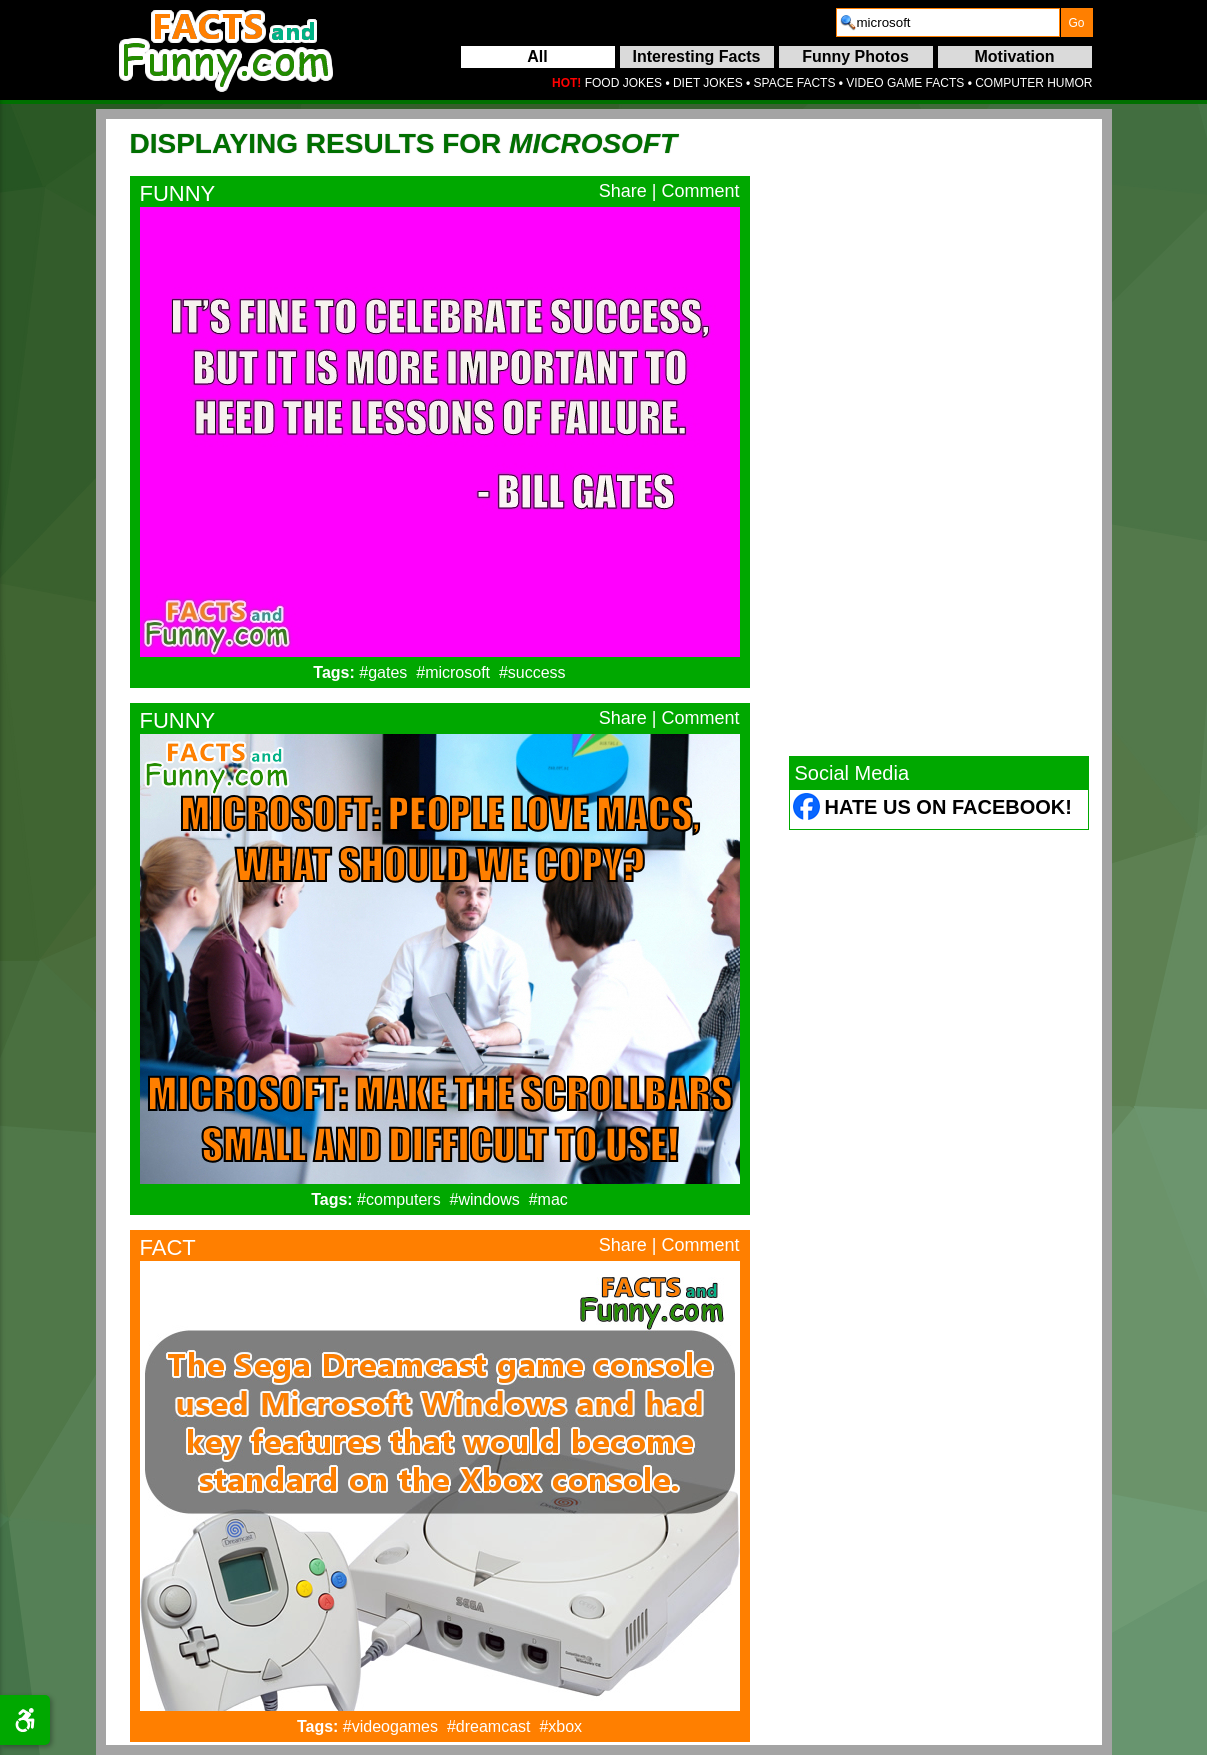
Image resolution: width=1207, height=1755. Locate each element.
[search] (948, 22)
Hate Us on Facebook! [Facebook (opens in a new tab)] (948, 807)
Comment (700, 191)
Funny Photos (855, 56)
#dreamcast (489, 1726)
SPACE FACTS (795, 83)
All (537, 56)
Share (623, 191)
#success (532, 672)
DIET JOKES (708, 83)
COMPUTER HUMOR (1033, 83)
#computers (399, 1199)
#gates (383, 672)
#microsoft (453, 672)
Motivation (1015, 56)
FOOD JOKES (623, 83)
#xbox (560, 1726)
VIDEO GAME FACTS (905, 83)
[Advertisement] (939, 437)
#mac (548, 1199)
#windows (485, 1199)
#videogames (390, 1726)
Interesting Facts (696, 56)
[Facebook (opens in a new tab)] (807, 809)
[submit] (1077, 22)
